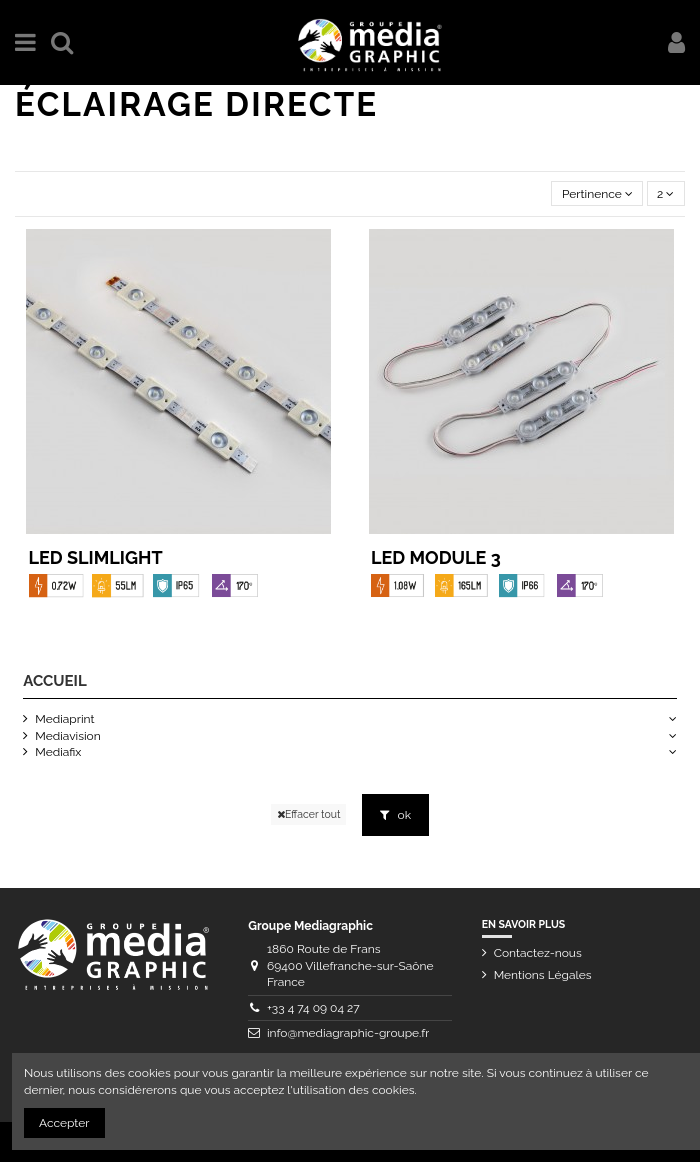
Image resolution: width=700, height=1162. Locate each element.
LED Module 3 (436, 557)
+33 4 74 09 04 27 (313, 1008)
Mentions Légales (543, 975)
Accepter (64, 1123)
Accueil (54, 681)
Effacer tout (309, 814)
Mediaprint (64, 719)
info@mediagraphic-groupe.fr (348, 1033)
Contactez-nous (538, 953)
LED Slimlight (96, 557)
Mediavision (67, 736)
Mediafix (58, 752)
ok (396, 815)
